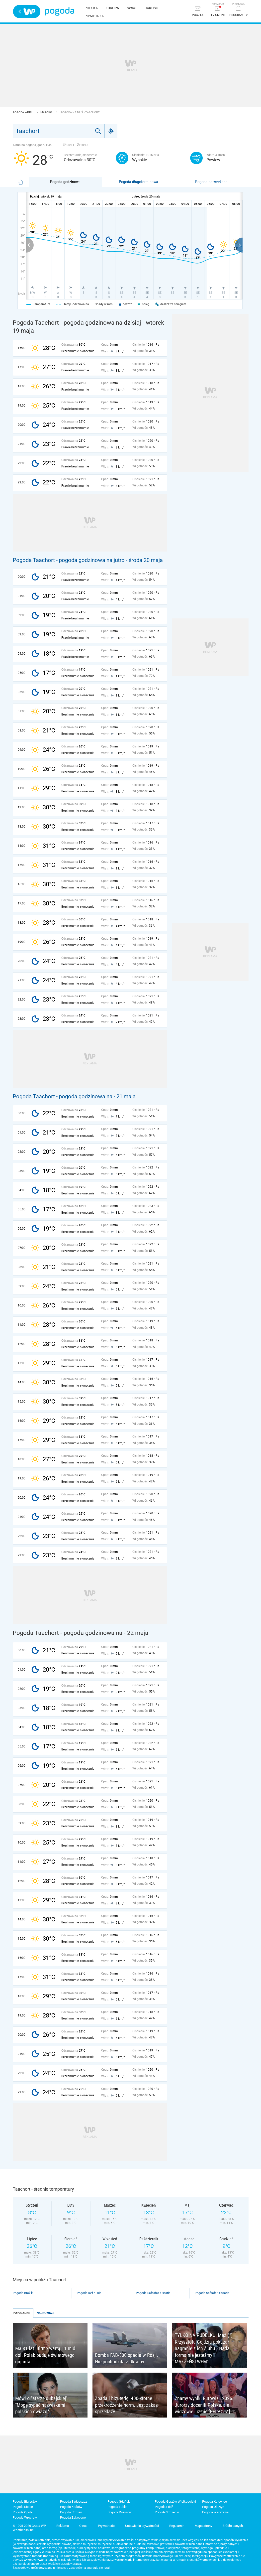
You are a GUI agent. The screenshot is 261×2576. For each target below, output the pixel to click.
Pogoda (59, 11)
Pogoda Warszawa (215, 2512)
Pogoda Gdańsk (118, 2501)
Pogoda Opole (22, 2512)
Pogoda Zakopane (73, 2517)
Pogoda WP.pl (23, 112)
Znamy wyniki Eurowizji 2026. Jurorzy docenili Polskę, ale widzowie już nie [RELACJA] (204, 2405)
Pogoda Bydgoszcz (73, 2501)
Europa (112, 8)
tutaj (106, 2568)
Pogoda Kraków (71, 2507)
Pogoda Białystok (25, 2501)
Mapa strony (203, 2526)
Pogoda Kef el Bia (89, 2293)
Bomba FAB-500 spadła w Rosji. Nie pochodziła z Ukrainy (126, 2358)
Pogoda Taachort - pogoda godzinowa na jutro (69, 560)
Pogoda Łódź (164, 2507)
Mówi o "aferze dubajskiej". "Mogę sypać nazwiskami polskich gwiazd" (42, 2405)
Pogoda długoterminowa (138, 181)
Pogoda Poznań (71, 2512)
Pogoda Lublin (117, 2507)
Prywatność (106, 2526)
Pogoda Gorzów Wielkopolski (175, 2501)
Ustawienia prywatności (142, 2526)
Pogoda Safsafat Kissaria (153, 2293)
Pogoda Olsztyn (213, 2507)
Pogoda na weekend (211, 181)
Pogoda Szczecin (167, 2512)
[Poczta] (198, 12)
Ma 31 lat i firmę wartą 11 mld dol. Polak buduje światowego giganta (45, 2355)
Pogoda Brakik (23, 2293)
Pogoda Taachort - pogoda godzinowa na (63, 1096)
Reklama (62, 2526)
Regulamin (176, 2526)
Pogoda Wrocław (25, 2517)
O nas (83, 2526)
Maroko (46, 112)
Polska (91, 8)
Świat (132, 8)
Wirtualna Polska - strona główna (27, 11)
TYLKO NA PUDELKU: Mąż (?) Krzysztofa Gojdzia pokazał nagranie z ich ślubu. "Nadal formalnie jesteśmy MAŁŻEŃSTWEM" (204, 2348)
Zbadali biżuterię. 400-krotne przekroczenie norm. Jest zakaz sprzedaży (126, 2405)
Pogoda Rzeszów (119, 2512)
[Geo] (111, 131)
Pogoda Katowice (214, 2501)
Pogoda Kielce (23, 2507)
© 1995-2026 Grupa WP (29, 2526)
